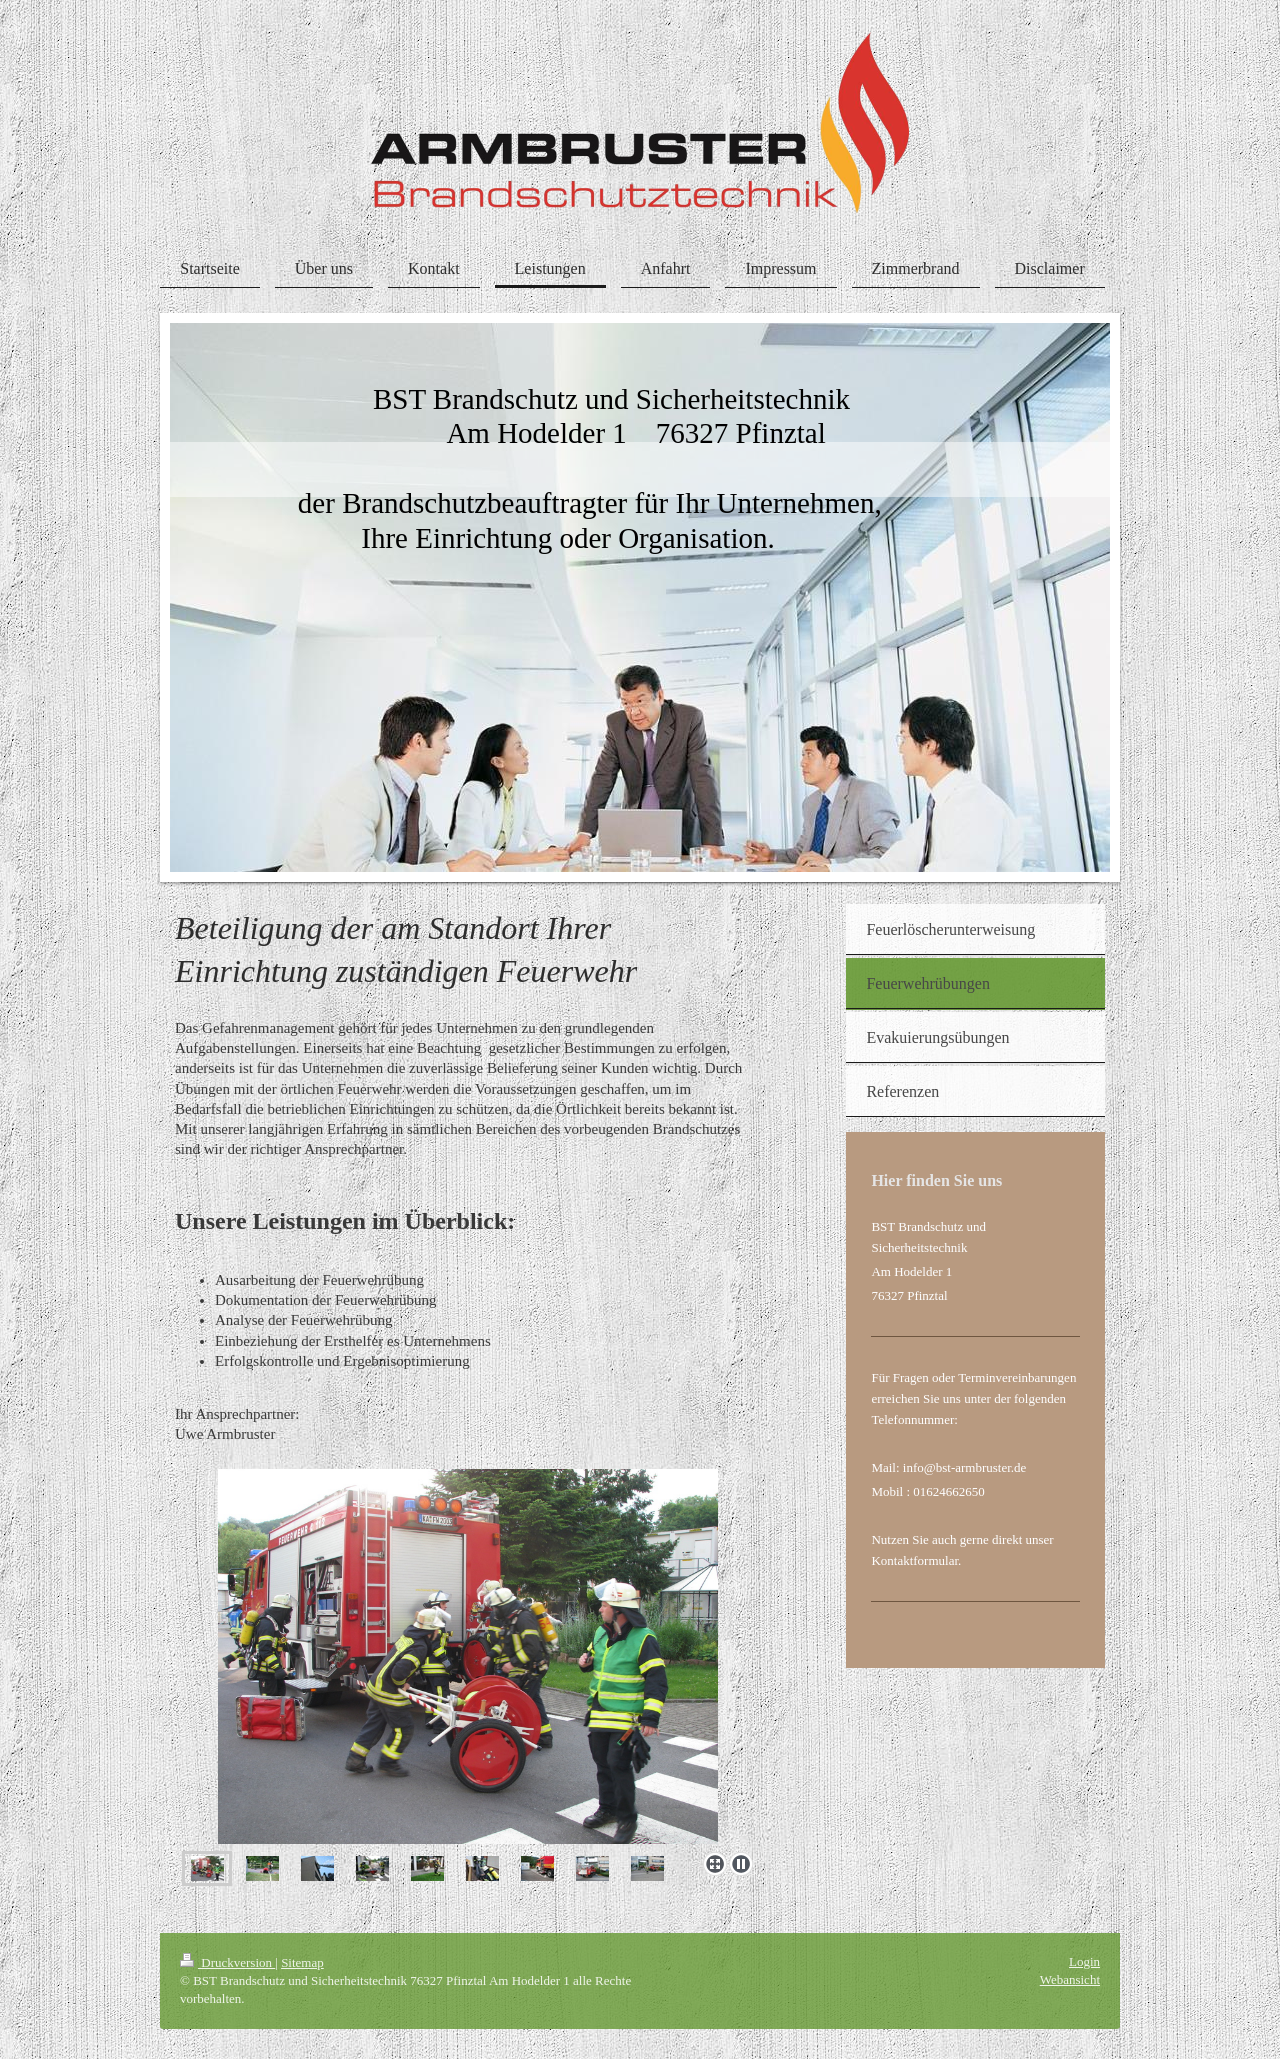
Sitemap (302, 1962)
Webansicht (1070, 1979)
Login (1084, 1961)
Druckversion (227, 1962)
